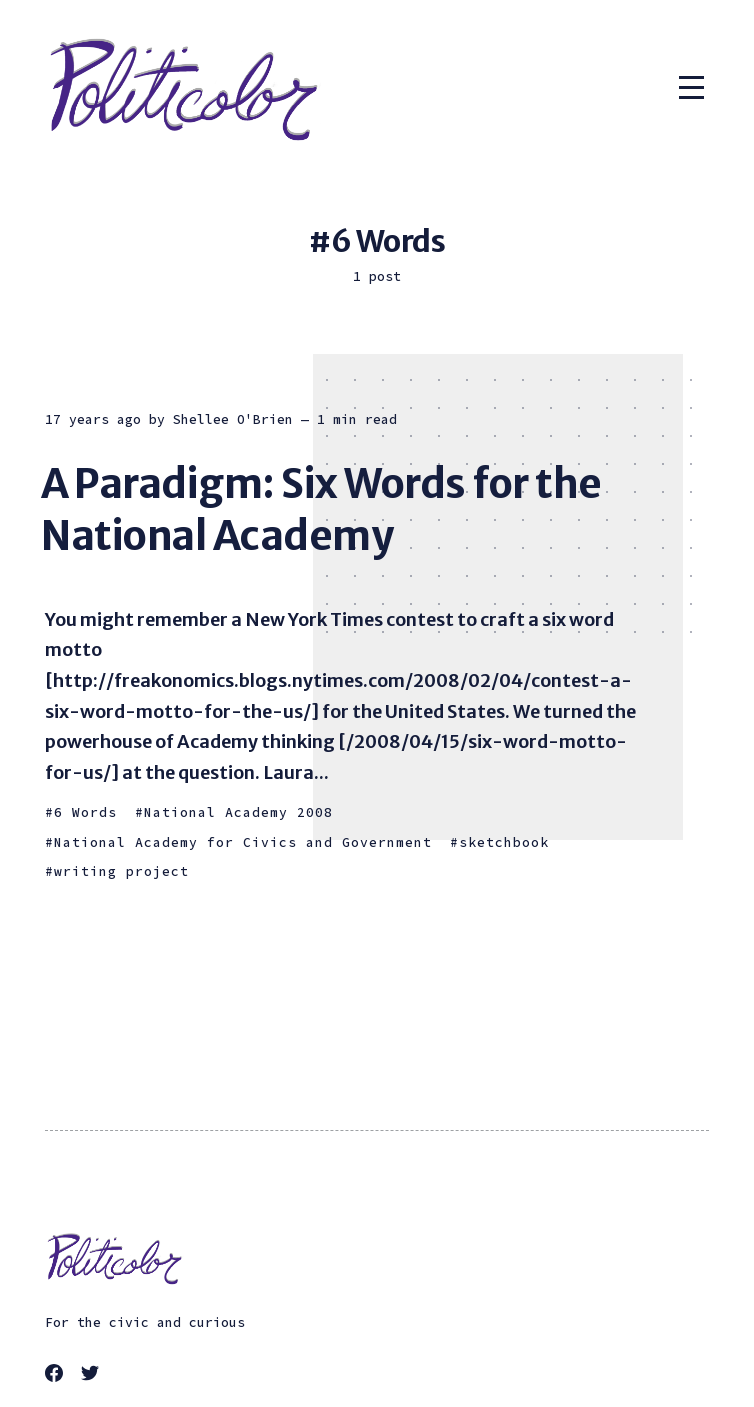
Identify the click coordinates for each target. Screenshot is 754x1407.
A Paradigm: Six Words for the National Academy (321, 510)
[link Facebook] (57, 1376)
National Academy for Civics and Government (243, 842)
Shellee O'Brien (233, 419)
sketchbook (504, 842)
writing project (121, 871)
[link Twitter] (93, 1376)
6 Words (85, 812)
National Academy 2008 (238, 812)
